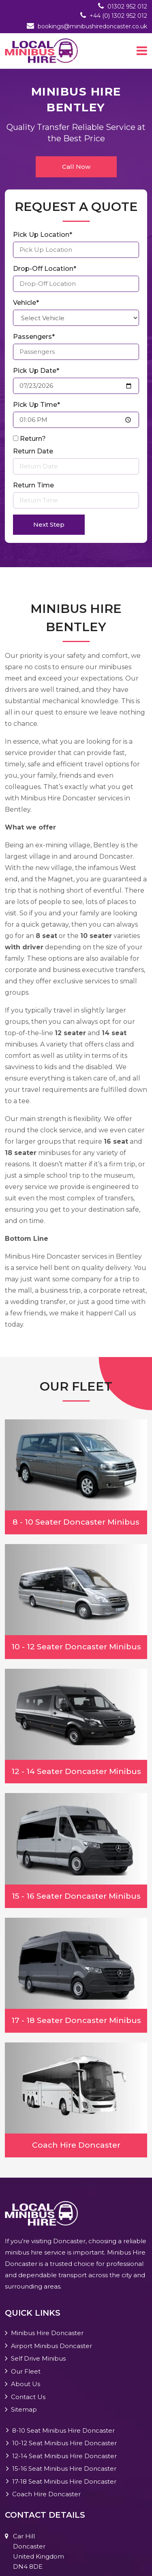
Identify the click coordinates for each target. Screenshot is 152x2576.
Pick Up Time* (36, 404)
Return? (33, 438)
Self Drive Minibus (38, 2358)
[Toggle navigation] (142, 51)
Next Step (48, 524)
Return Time (33, 485)
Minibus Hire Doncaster (47, 2333)
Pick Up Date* (36, 370)
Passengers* (34, 336)
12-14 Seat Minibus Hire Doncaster (64, 2456)
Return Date (33, 451)
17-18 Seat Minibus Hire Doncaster (64, 2481)
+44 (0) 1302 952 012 (118, 15)
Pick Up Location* (42, 234)
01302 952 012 (127, 6)
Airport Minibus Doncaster (51, 2346)
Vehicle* (26, 302)
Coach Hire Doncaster (46, 2494)
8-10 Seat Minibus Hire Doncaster (63, 2430)
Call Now (76, 166)
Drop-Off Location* (44, 268)
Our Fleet (26, 2371)
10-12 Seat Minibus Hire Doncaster (64, 2443)
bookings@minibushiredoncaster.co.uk (92, 26)
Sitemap (24, 2409)
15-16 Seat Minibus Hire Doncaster (64, 2468)
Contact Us (28, 2397)
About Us (25, 2384)
